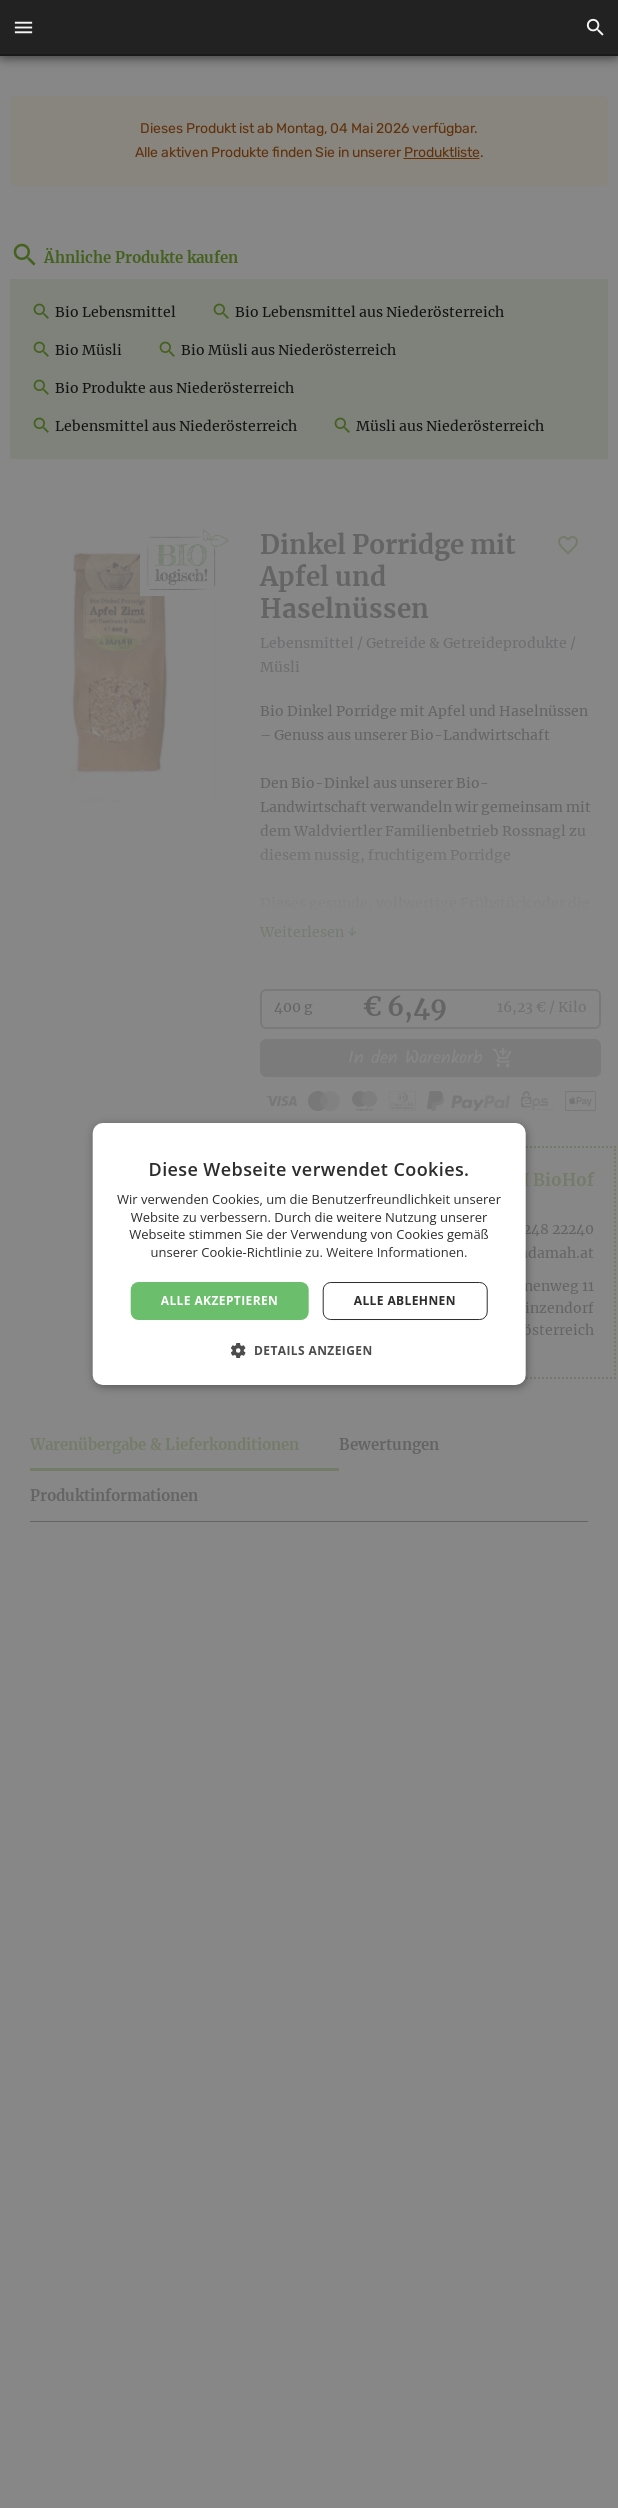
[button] (23, 28)
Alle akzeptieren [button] (220, 1300)
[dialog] (309, 1254)
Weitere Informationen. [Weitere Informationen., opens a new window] (396, 1252)
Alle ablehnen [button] (405, 1300)
